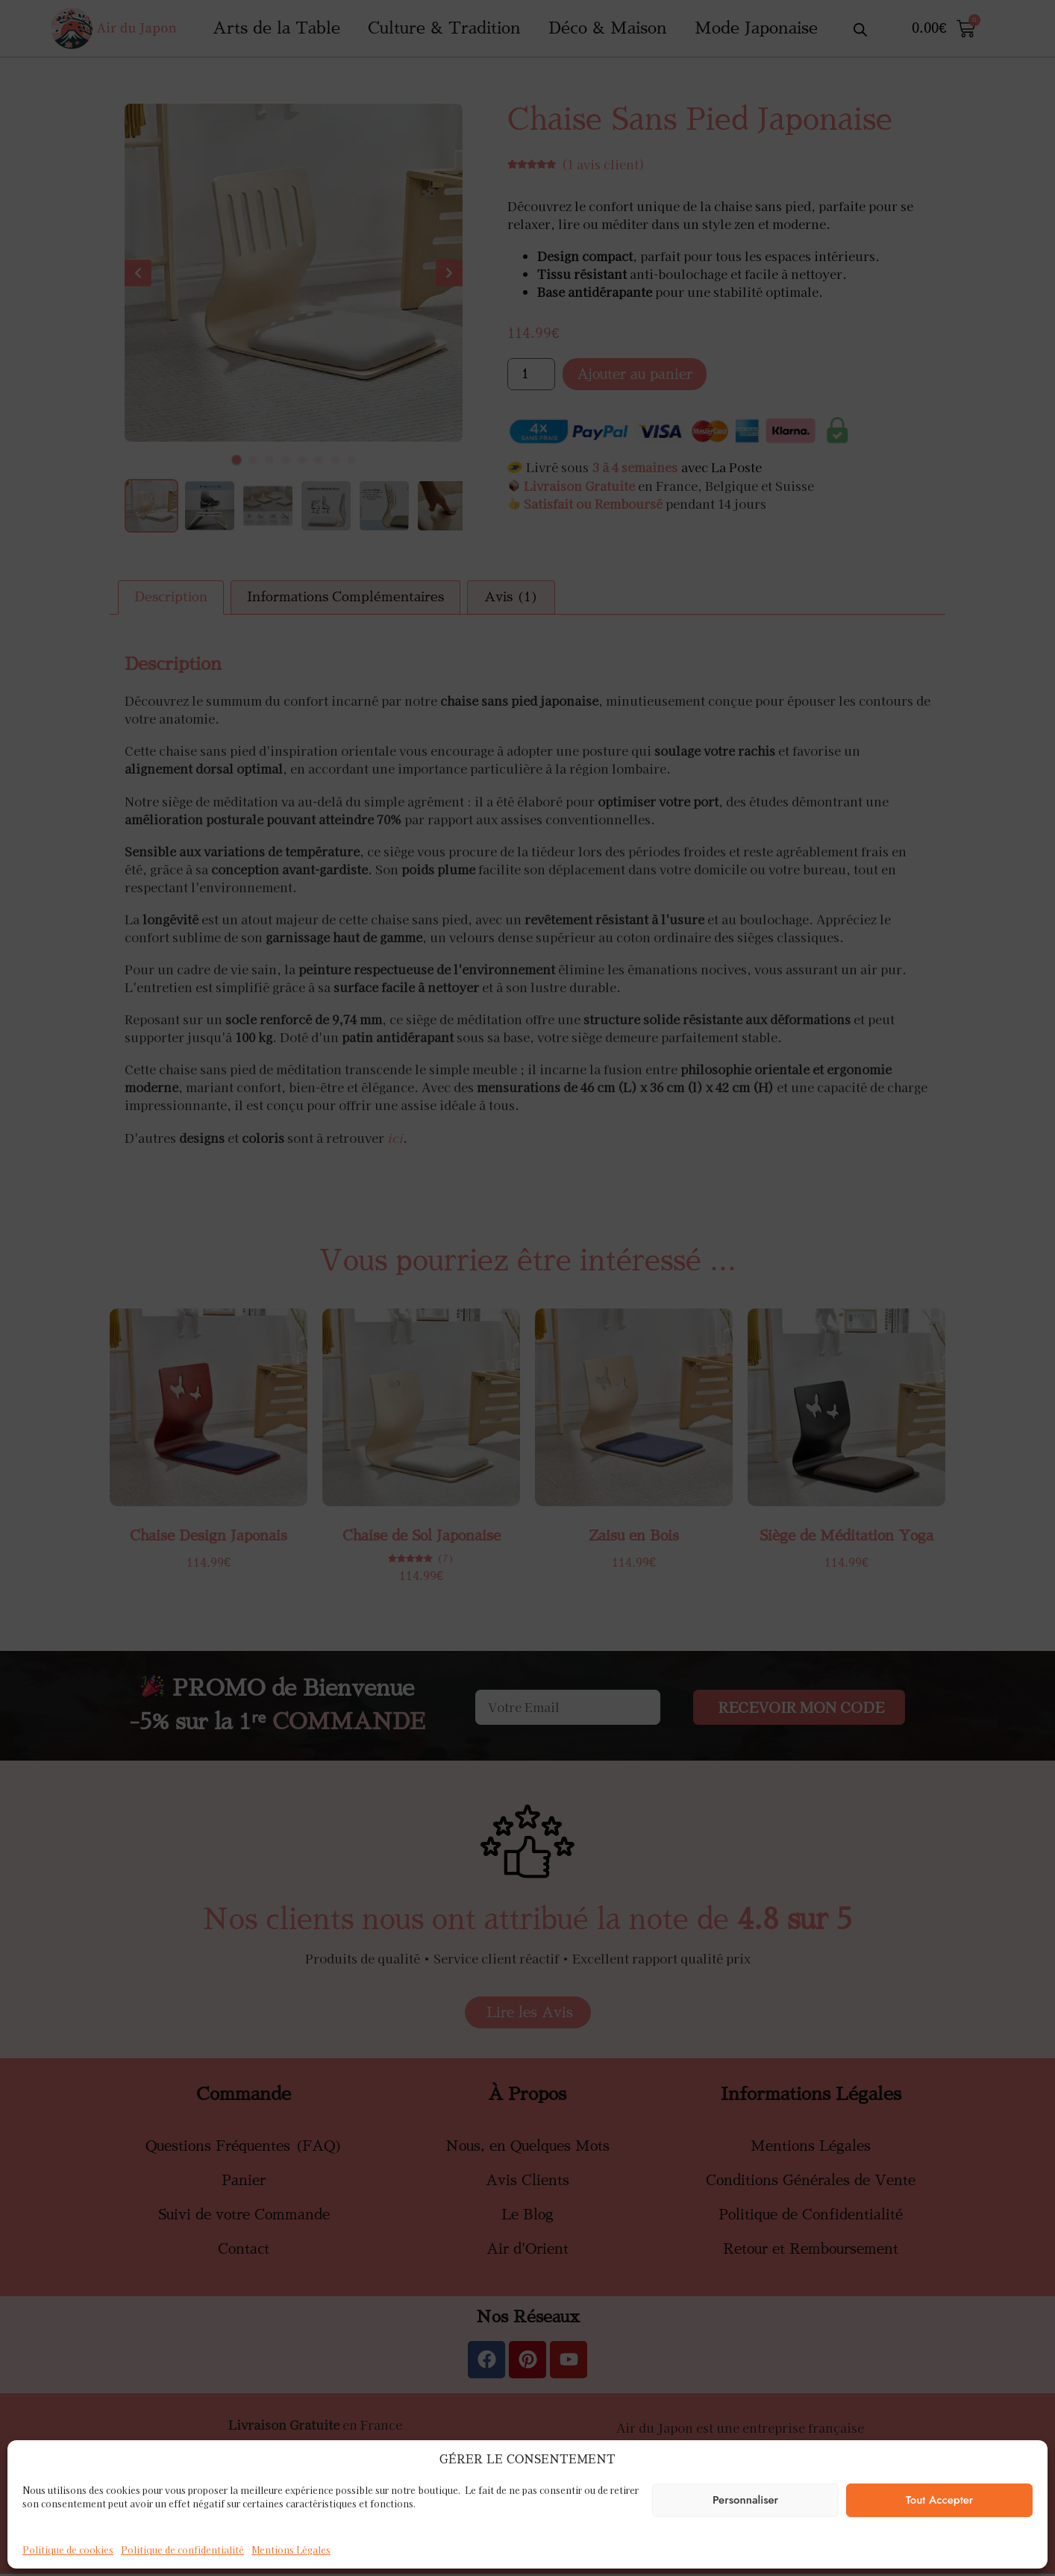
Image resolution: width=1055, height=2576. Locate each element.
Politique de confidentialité (182, 2549)
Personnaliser (745, 2500)
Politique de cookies (67, 2549)
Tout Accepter (940, 2500)
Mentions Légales (291, 2549)
